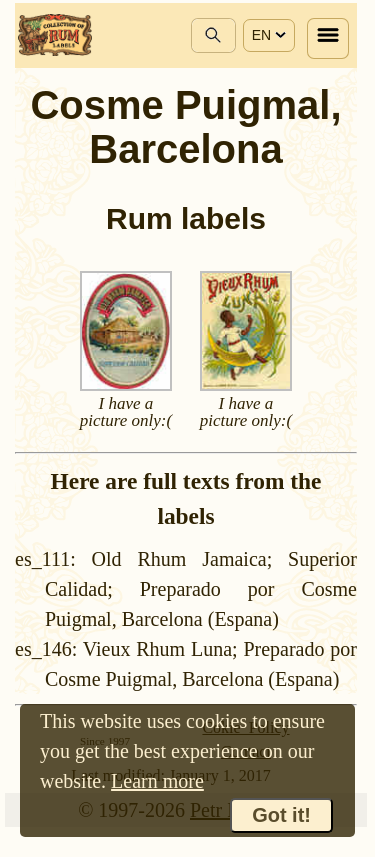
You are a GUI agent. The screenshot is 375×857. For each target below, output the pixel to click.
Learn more (157, 781)
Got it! (281, 815)
